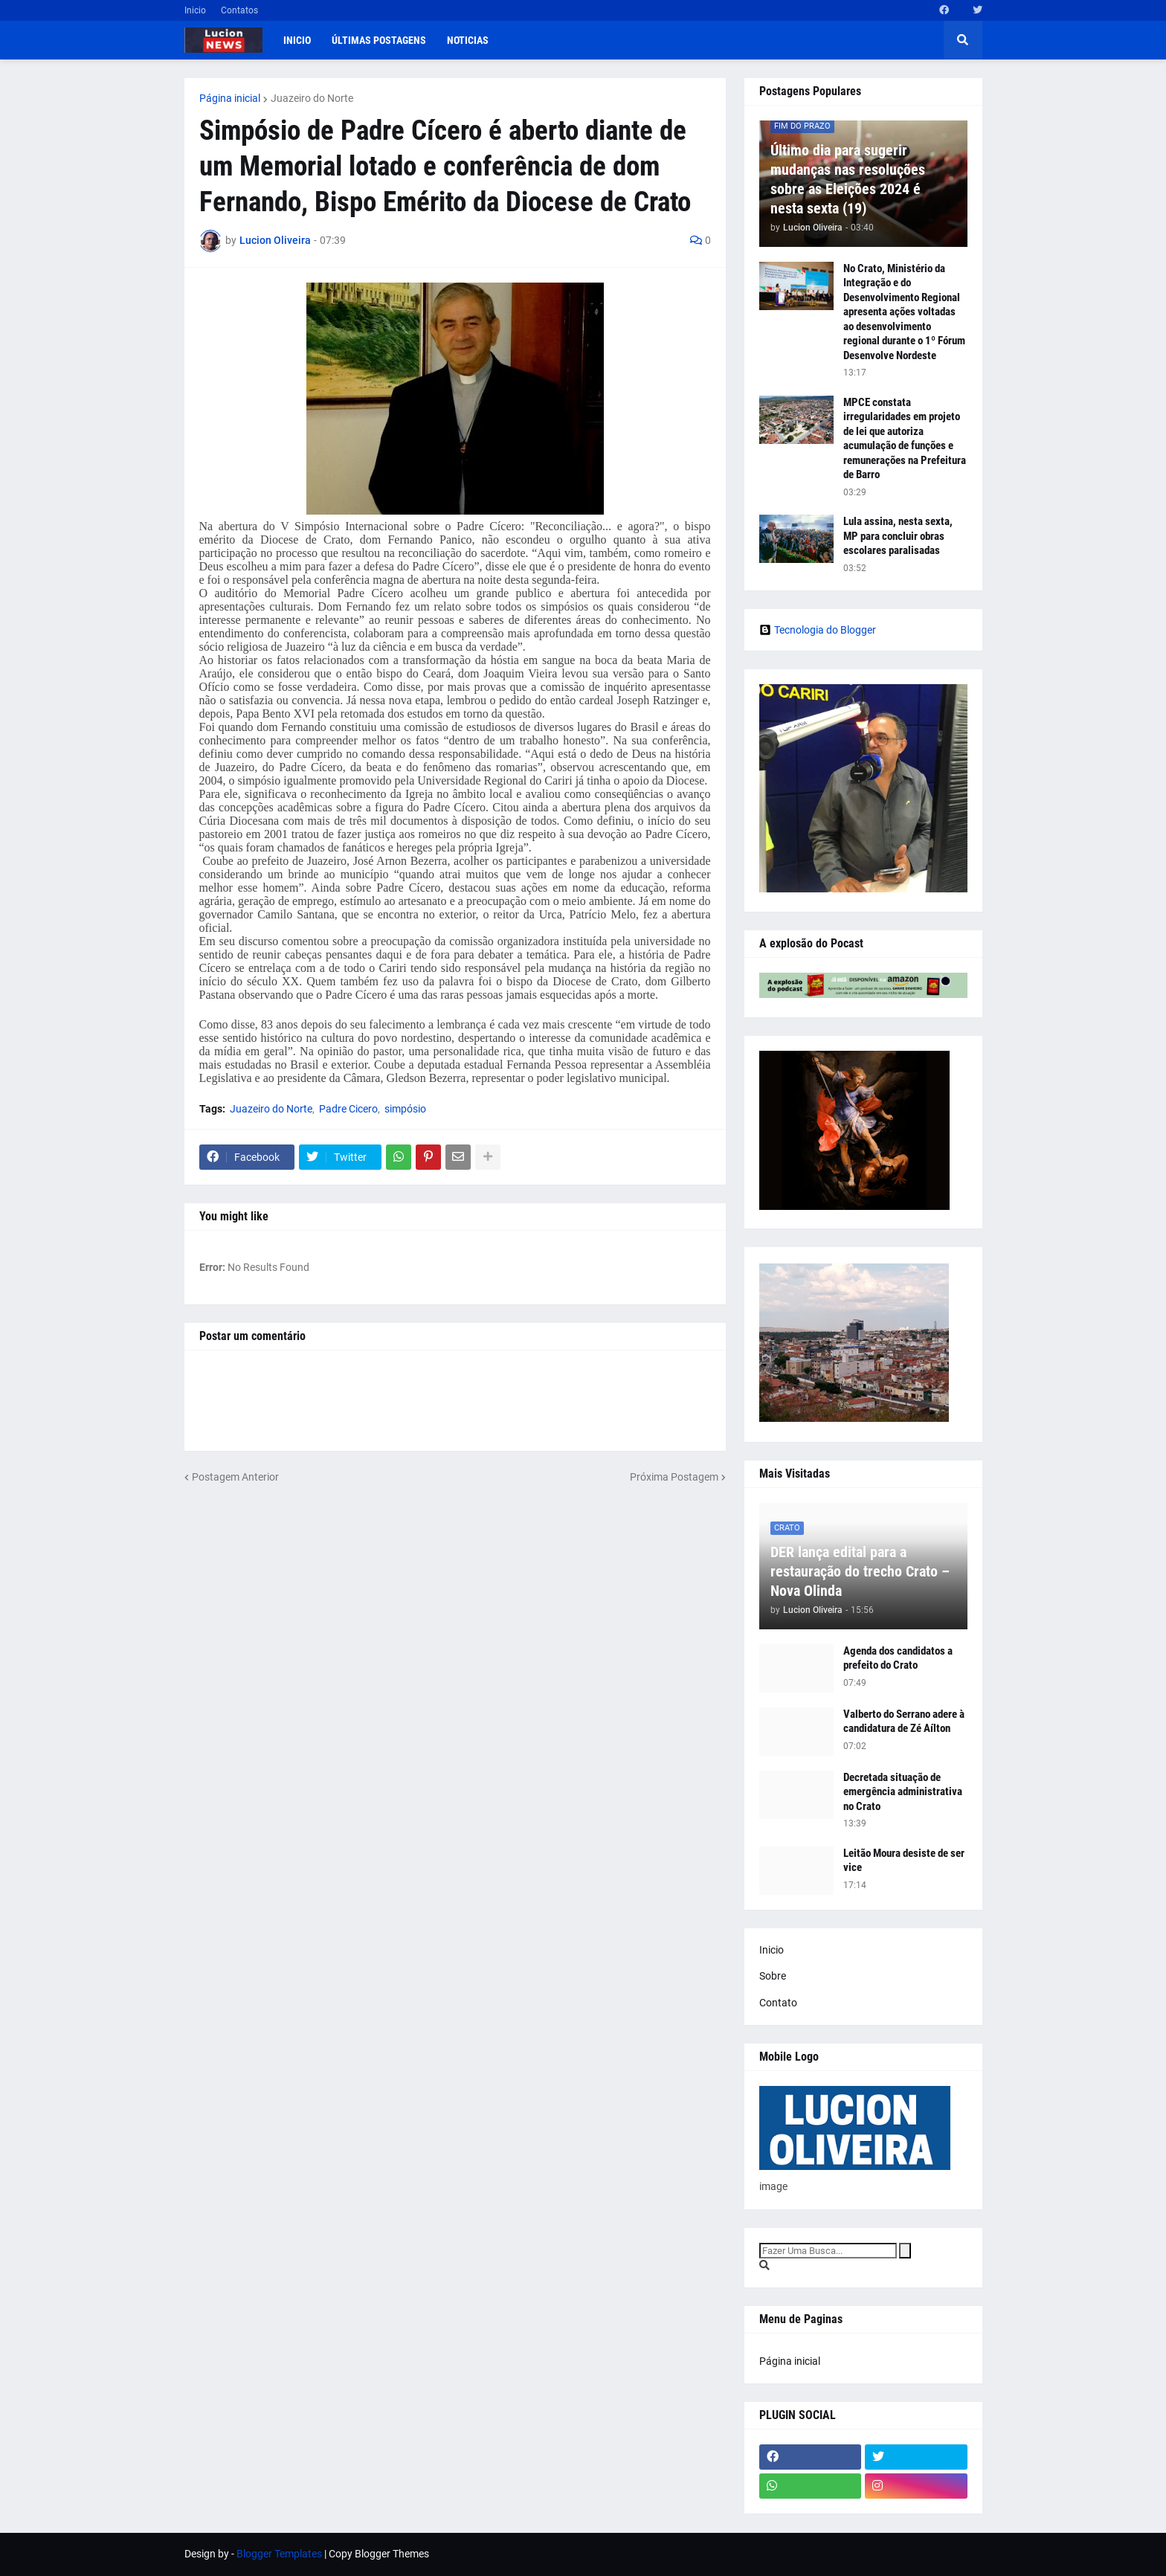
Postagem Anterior (235, 1477)
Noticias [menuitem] (468, 40)
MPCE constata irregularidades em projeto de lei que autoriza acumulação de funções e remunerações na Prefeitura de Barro (904, 439)
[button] (963, 40)
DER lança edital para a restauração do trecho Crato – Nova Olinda (860, 1571)
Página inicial (229, 98)
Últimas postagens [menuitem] (379, 40)
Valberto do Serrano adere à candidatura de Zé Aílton (903, 1721)
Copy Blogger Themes (379, 2554)
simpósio (405, 1109)
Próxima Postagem (674, 1477)
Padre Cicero (348, 1109)
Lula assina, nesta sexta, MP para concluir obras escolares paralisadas (898, 536)
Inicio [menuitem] (297, 40)
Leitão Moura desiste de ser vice (903, 1860)
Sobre (772, 1976)
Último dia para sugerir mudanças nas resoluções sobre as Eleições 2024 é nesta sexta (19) (847, 179)
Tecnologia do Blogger (817, 630)
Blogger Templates (279, 2554)
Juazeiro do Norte (312, 98)
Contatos (239, 10)
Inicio (195, 10)
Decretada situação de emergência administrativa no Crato (902, 1792)
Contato (778, 2003)
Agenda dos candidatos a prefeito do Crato (898, 1658)
